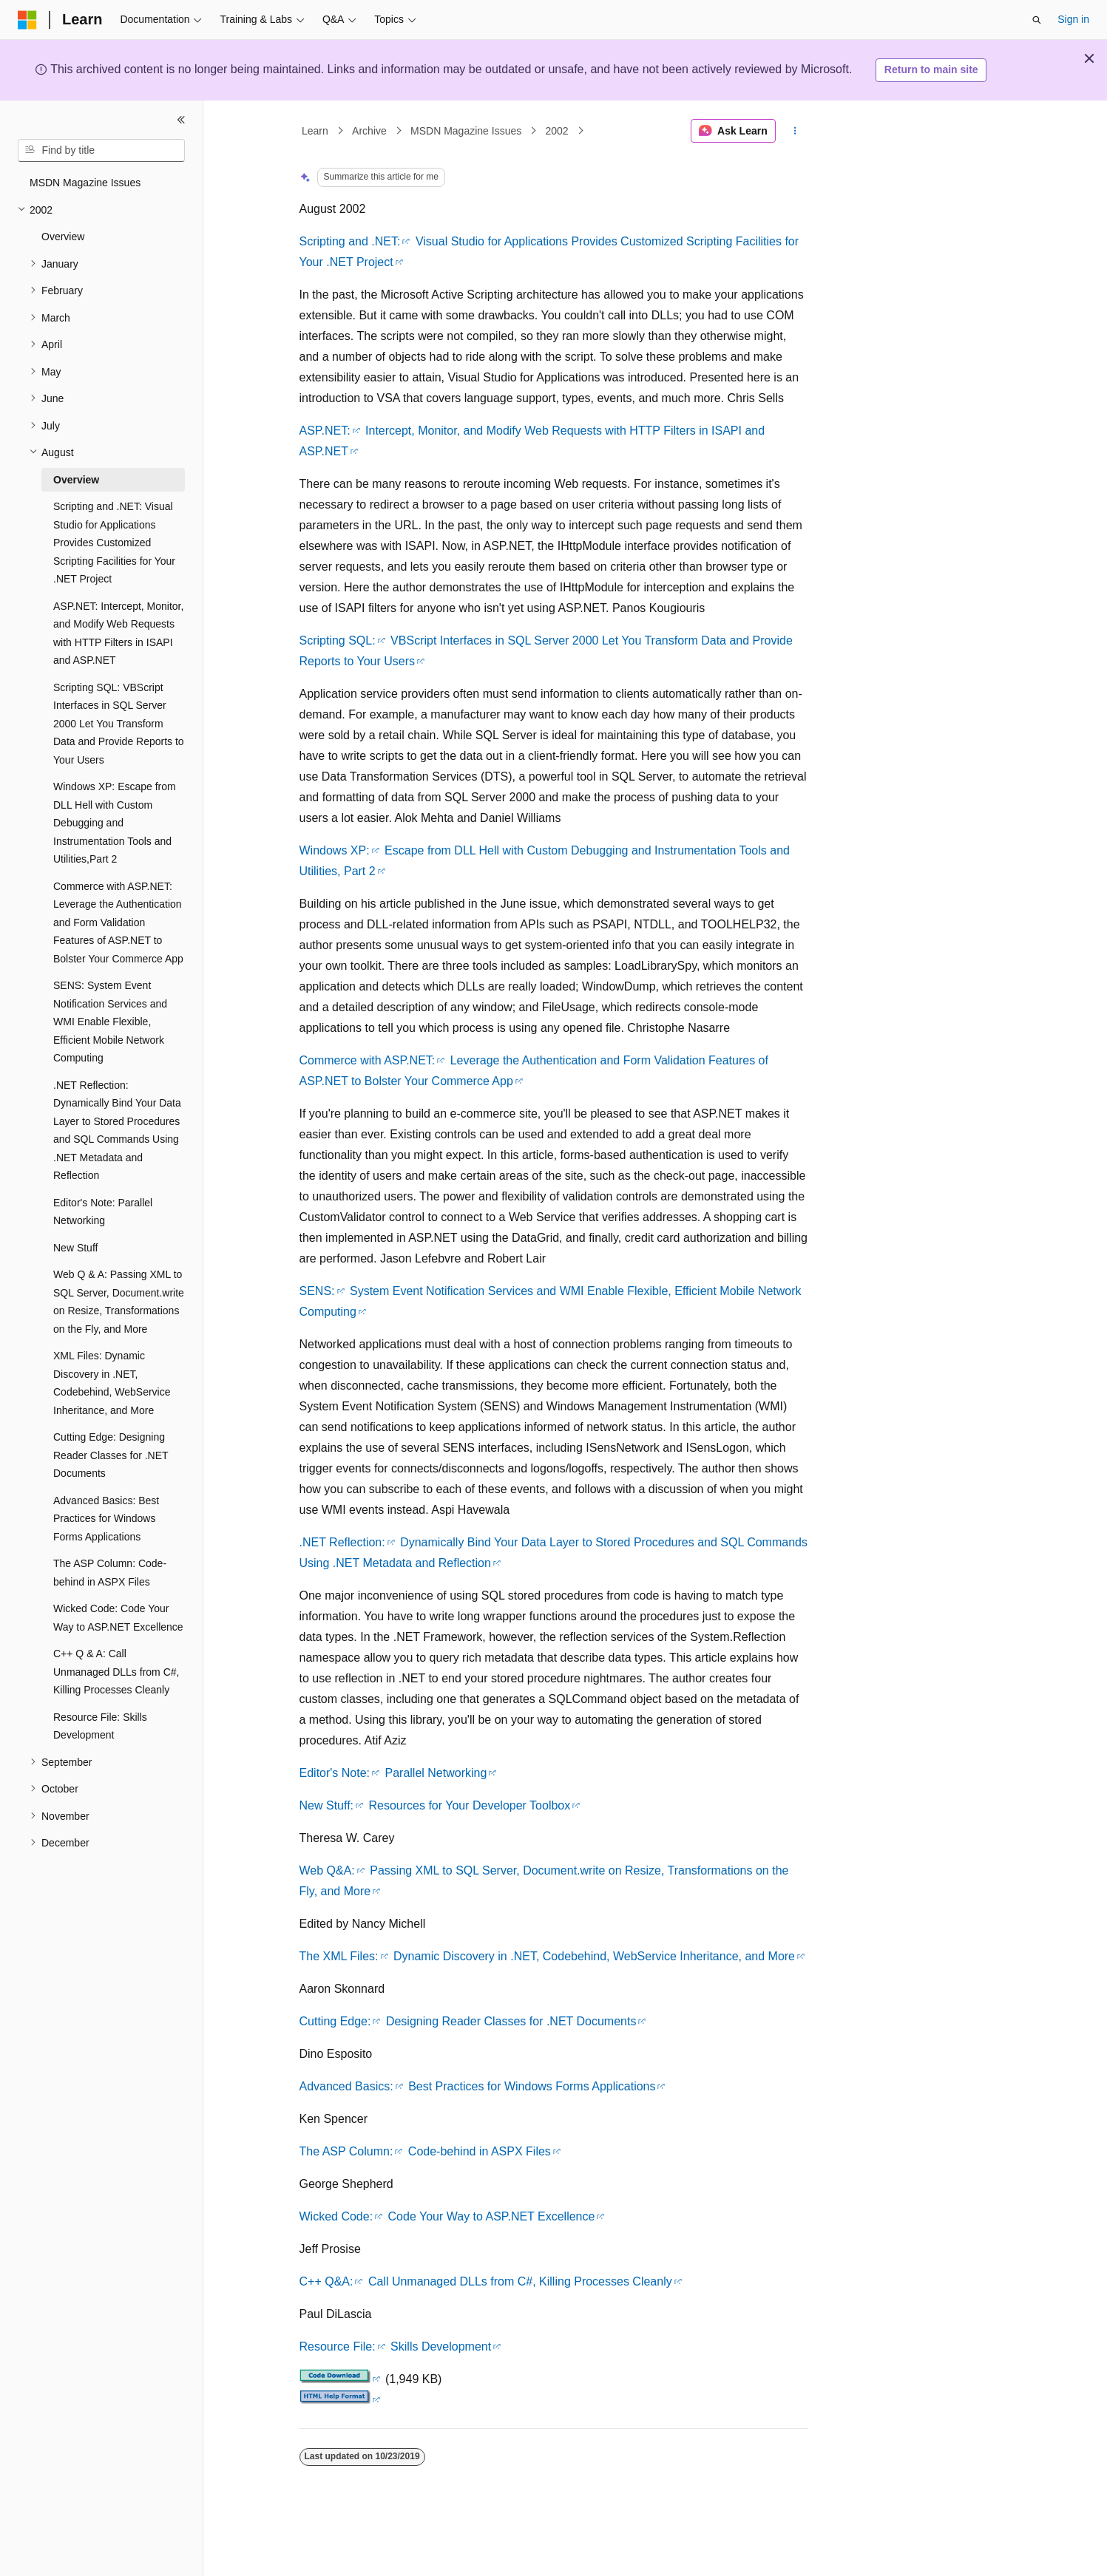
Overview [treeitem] (62, 236)
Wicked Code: (336, 2216)
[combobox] (101, 151)
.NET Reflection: (342, 1542)
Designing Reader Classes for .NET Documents (511, 2021)
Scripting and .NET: (350, 241)
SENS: (317, 1291)
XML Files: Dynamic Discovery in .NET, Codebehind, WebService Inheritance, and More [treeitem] (112, 1383)
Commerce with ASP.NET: (367, 1060)
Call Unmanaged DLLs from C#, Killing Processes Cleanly (520, 2281)
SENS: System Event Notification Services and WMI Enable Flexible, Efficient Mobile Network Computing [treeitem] (110, 1021)
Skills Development (440, 2346)
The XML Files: (339, 1956)
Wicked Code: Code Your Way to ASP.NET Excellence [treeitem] (118, 1618)
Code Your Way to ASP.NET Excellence (491, 2216)
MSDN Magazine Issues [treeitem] (85, 182)
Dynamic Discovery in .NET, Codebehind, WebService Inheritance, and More (594, 1956)
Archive (369, 131)
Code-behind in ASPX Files (479, 2151)
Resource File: (337, 2346)
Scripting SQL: (337, 640)
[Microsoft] (27, 20)
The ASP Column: (346, 2151)
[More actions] (795, 131)
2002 (557, 131)
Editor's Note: (334, 1773)
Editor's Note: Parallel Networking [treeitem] (102, 1212)
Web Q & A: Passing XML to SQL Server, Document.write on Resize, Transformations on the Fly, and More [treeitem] (118, 1301)
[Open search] (1037, 20)
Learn (315, 131)
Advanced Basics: (346, 2086)
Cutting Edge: (335, 2021)
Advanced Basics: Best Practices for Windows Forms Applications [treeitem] (106, 1519)
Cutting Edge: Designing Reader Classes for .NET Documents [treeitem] (110, 1455)
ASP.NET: (325, 430)
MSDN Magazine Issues (465, 131)
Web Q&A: (327, 1870)
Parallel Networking (436, 1773)
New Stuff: (326, 1805)
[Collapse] (181, 119)
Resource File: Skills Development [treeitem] (100, 1726)
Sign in (1073, 19)
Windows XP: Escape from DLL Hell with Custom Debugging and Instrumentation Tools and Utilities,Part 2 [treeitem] (114, 823)
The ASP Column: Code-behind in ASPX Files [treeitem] (109, 1572)
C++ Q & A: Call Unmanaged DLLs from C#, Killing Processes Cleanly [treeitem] (116, 1672)
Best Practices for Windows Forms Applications (531, 2086)
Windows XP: (334, 850)
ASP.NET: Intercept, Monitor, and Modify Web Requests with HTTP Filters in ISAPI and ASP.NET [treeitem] (118, 633)
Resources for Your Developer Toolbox (469, 1805)
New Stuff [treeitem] (75, 1248)
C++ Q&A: (326, 2281)
